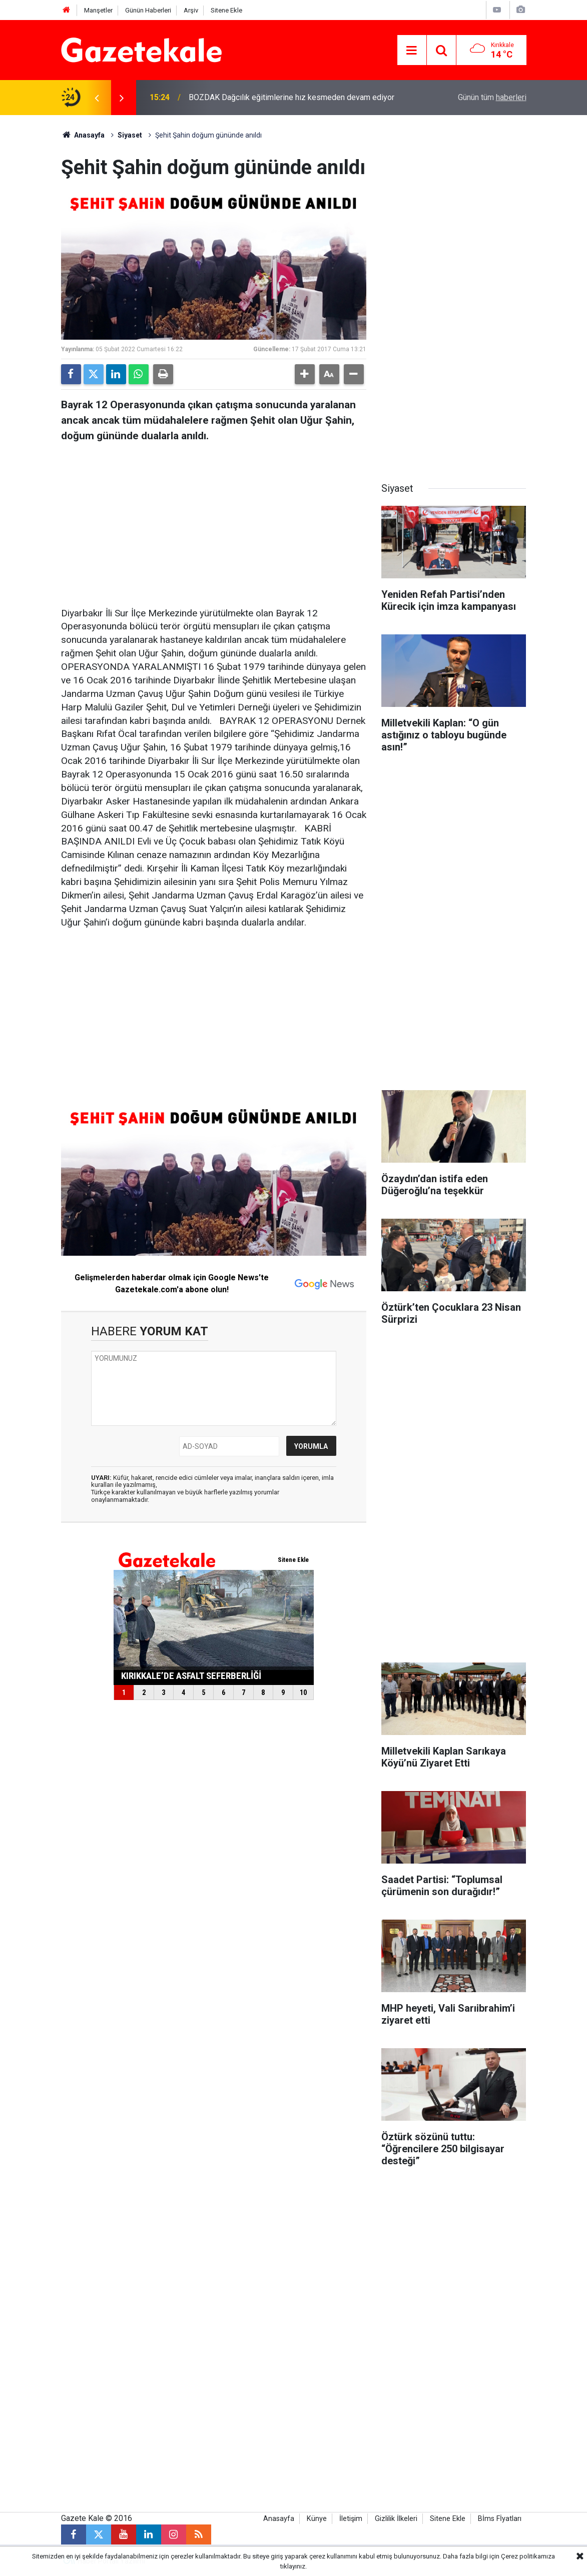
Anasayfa (83, 135)
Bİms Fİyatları (499, 2518)
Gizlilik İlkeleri (396, 2518)
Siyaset (130, 135)
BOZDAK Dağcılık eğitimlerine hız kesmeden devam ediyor (291, 97)
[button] (305, 374)
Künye (317, 2518)
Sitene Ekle (226, 10)
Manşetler (98, 10)
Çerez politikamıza (528, 2556)
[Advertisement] (213, 522)
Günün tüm (492, 97)
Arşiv (191, 10)
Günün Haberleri (148, 10)
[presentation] (97, 98)
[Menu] (412, 50)
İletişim (350, 2518)
